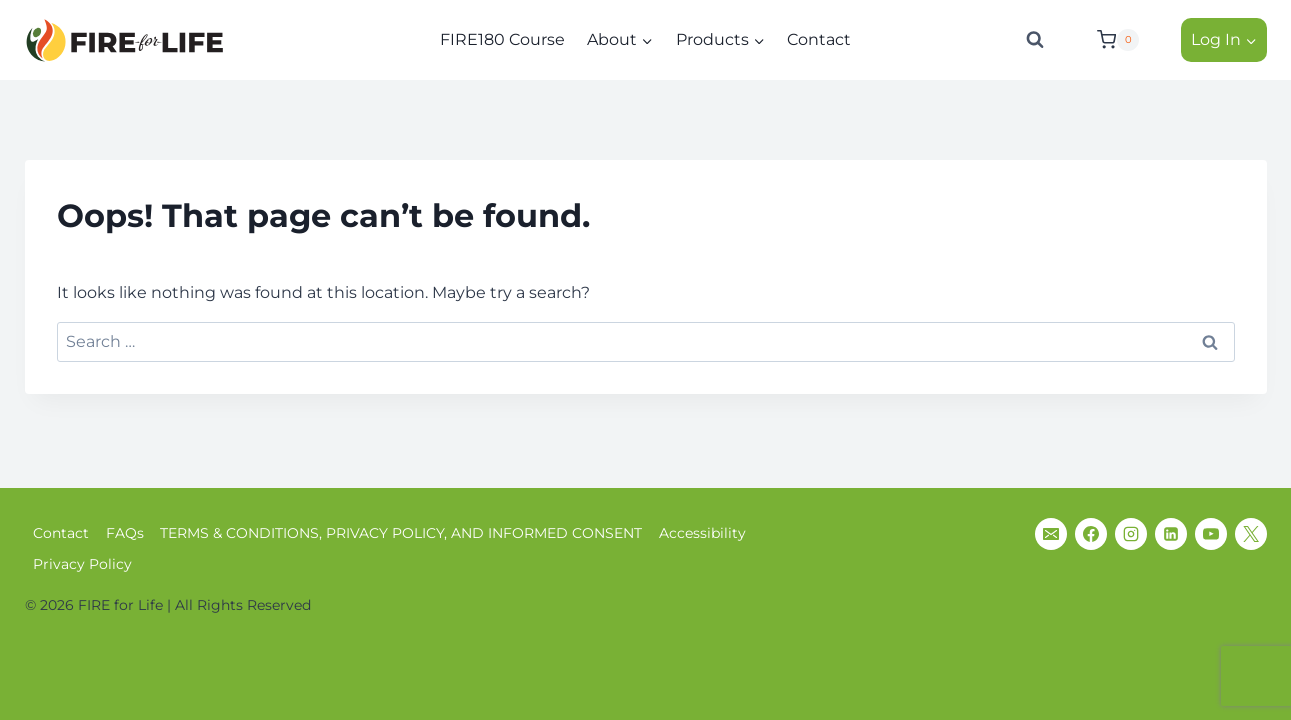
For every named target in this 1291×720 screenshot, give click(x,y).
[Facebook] (1091, 534)
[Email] (1051, 534)
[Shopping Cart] (1126, 40)
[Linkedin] (1171, 534)
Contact (819, 39)
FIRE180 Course (502, 39)
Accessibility (702, 533)
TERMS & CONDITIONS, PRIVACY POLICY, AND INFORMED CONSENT (401, 533)
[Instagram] (1131, 534)
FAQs (125, 533)
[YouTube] (1211, 534)
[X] (1251, 534)
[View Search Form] (1035, 40)
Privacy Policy (82, 564)
